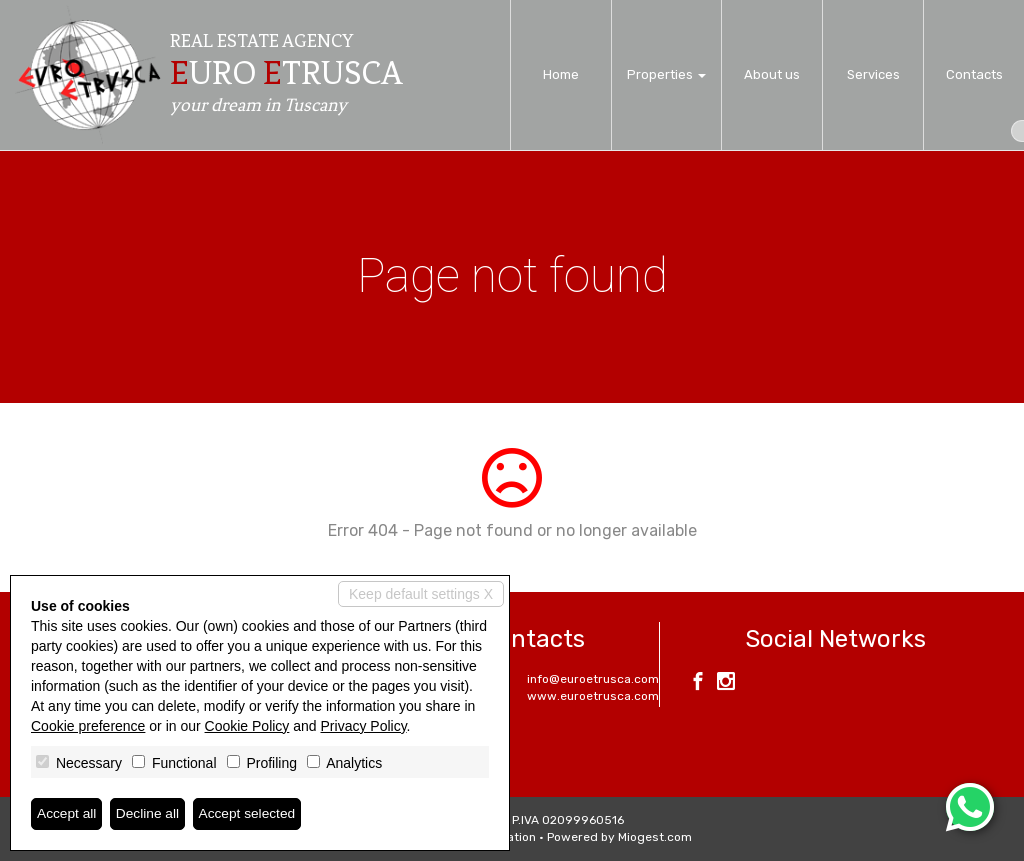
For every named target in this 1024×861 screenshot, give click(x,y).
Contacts (974, 74)
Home (561, 74)
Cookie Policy (247, 726)
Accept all (67, 814)
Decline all (149, 814)
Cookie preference (88, 726)
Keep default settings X (421, 594)
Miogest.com (655, 837)
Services (873, 74)
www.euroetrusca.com (593, 696)
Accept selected (250, 814)
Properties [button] (666, 74)
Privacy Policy (364, 726)
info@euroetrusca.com (593, 679)
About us (772, 74)
